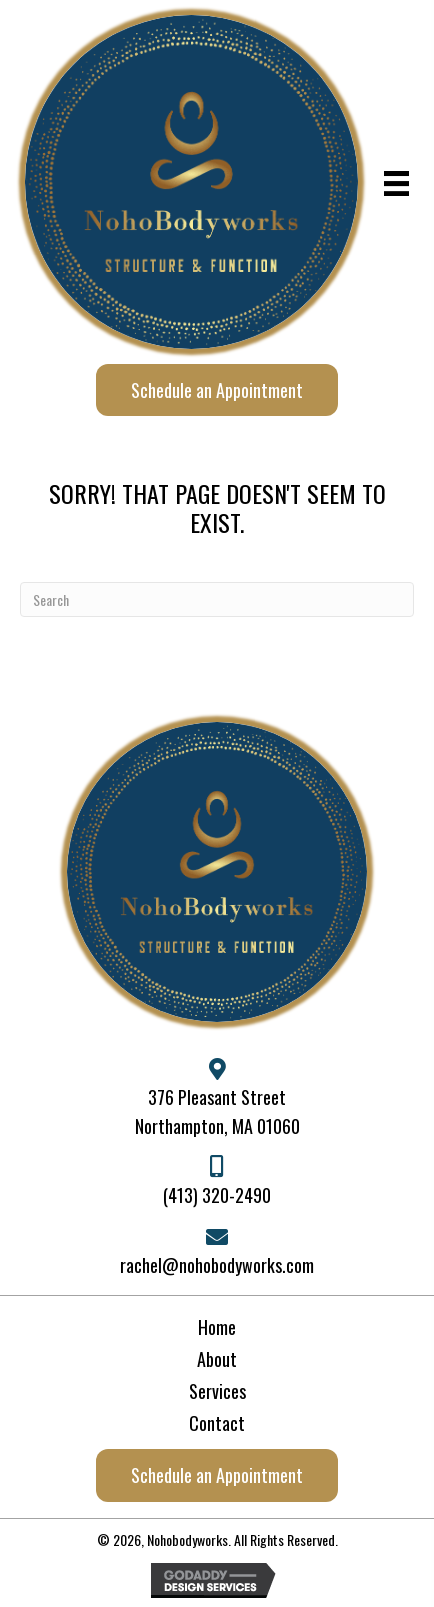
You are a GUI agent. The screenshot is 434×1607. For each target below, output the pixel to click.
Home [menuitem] (217, 1327)
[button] (217, 390)
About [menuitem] (217, 1359)
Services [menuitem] (217, 1391)
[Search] (217, 599)
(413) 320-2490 (217, 1195)
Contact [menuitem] (217, 1423)
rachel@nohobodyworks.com (217, 1265)
